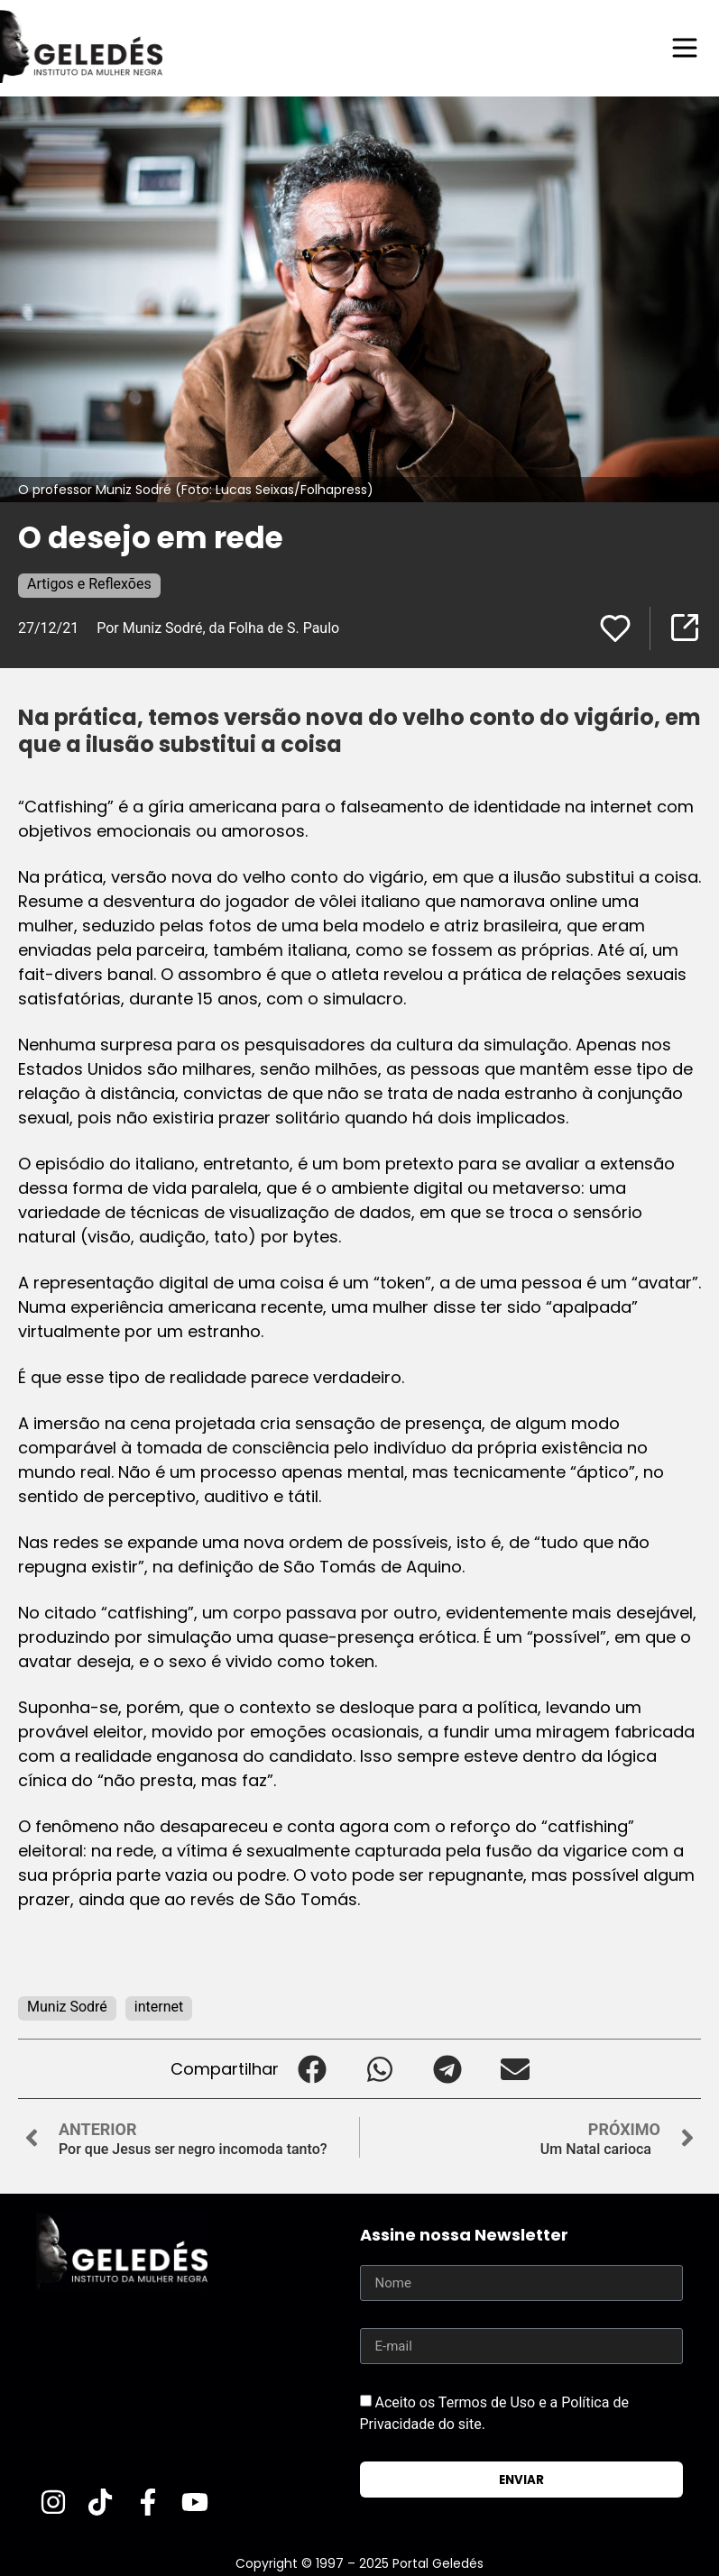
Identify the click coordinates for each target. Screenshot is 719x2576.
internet (158, 2006)
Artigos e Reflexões (89, 583)
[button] (312, 2069)
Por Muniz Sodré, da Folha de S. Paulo (218, 628)
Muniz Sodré (67, 2006)
